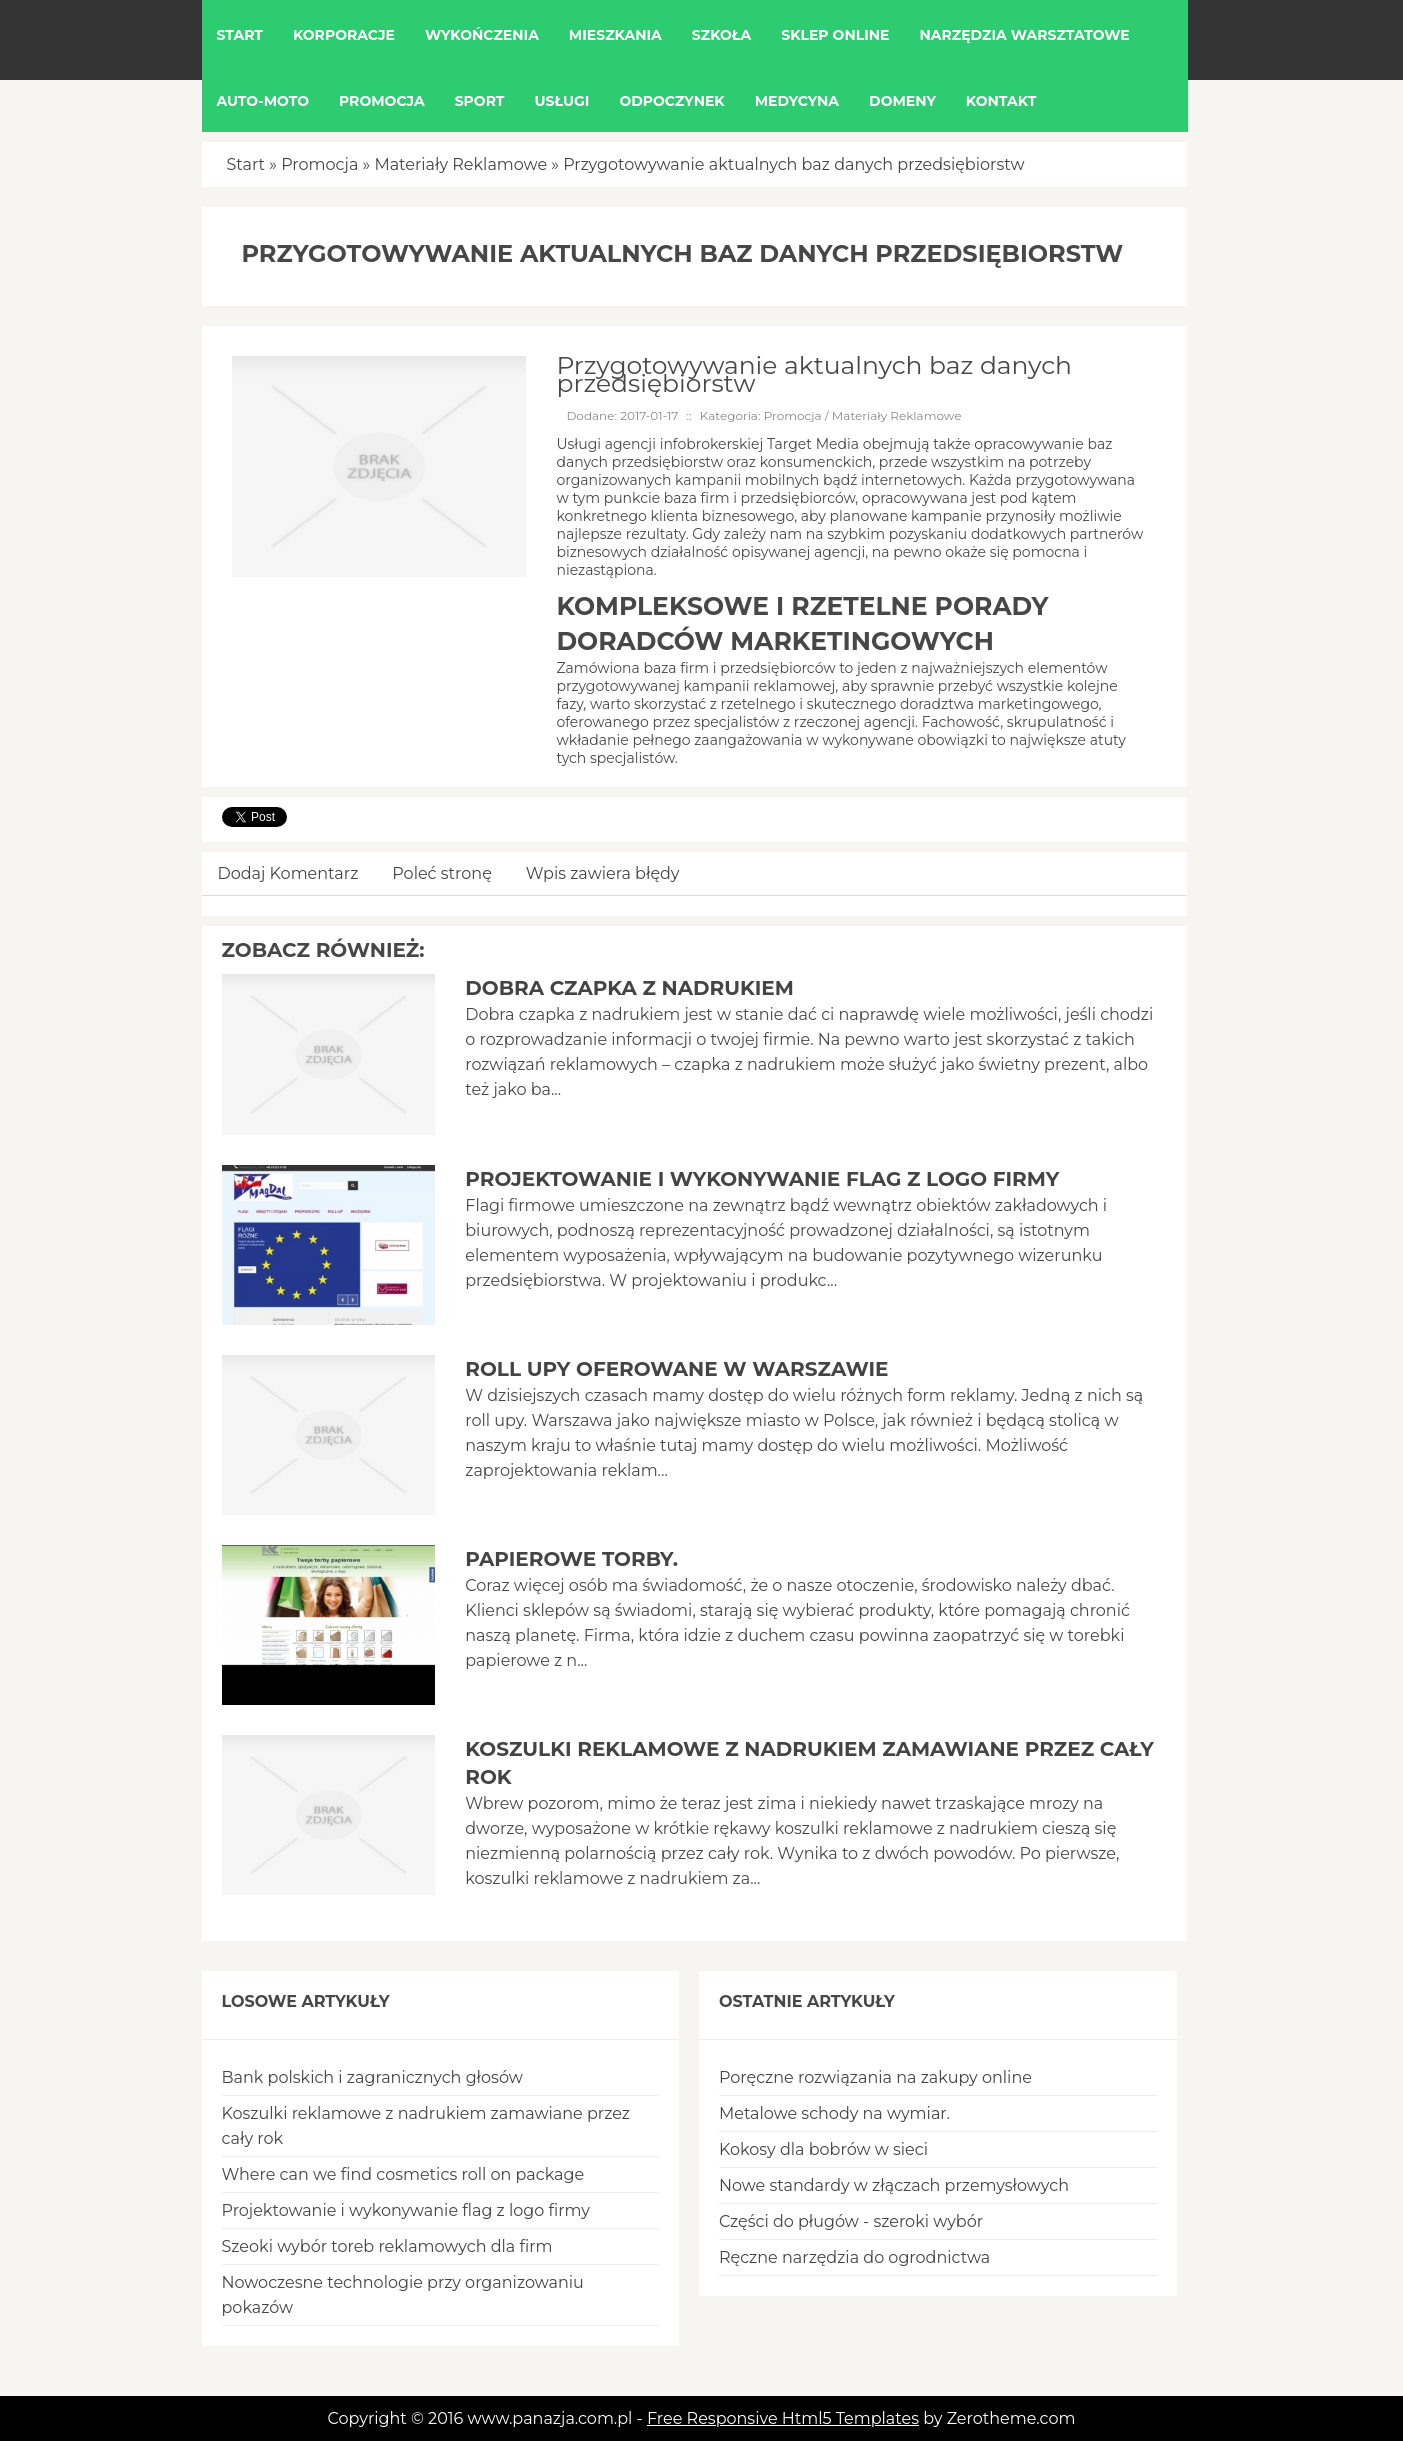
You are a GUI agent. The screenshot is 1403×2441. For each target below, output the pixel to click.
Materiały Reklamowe (460, 164)
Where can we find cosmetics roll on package (403, 2174)
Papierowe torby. (571, 1559)
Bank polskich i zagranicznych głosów (372, 2077)
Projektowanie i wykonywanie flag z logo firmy (762, 1179)
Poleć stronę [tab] (442, 873)
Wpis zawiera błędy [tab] (603, 873)
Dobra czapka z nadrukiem (629, 988)
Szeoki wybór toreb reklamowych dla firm (387, 2246)
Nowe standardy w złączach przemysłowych (894, 2185)
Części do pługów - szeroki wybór (851, 2221)
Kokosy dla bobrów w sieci (823, 2149)
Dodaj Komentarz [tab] (288, 873)
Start (246, 164)
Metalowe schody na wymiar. (834, 2113)
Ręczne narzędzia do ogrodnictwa (854, 2257)
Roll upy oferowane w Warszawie (676, 1369)
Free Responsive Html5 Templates (783, 2418)
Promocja (319, 164)
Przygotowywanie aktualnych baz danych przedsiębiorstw (794, 164)
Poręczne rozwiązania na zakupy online (875, 2077)
